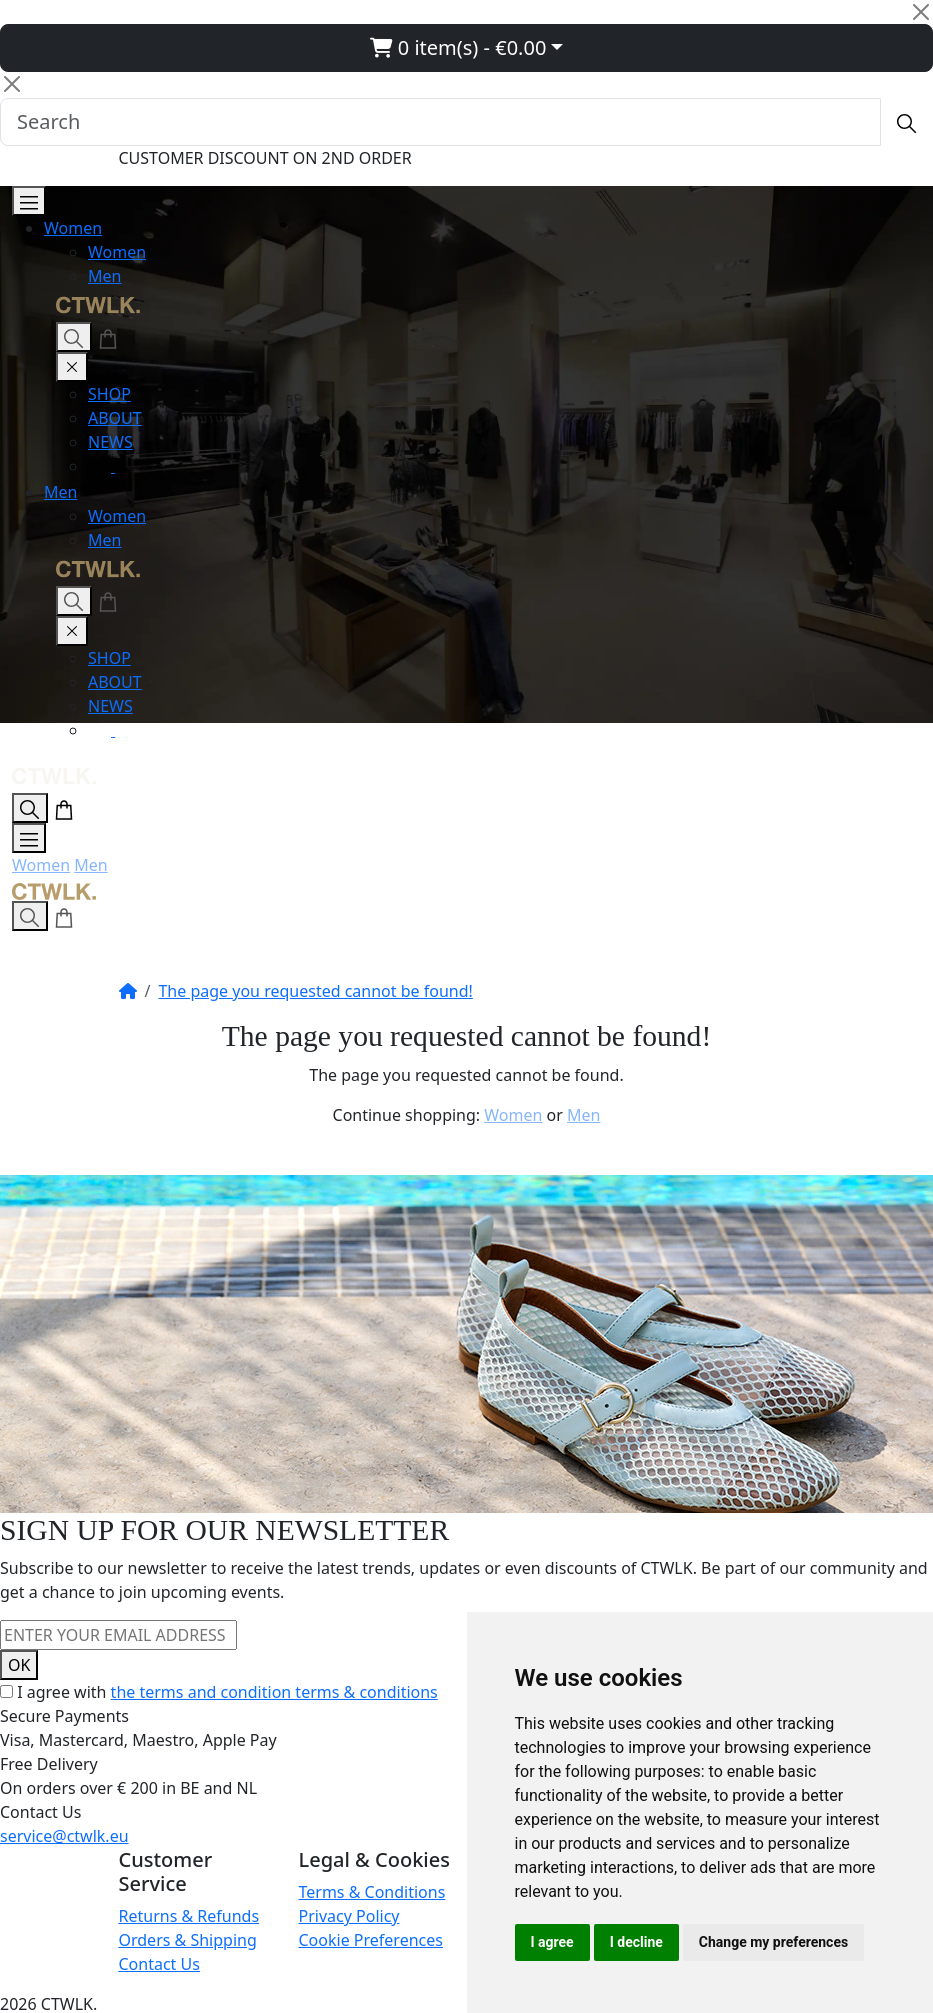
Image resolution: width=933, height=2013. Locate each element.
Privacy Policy (349, 1916)
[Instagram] (101, 466)
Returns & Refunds (189, 1916)
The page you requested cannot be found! (315, 991)
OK (19, 1665)
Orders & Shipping (188, 1940)
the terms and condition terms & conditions (274, 1692)
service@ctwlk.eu (64, 1836)
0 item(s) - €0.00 (458, 47)
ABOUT (115, 418)
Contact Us (159, 1964)
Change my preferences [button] (773, 1942)
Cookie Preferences (371, 1940)
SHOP (109, 394)
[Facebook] (127, 466)
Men (104, 276)
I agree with (227, 1692)
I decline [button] (636, 1942)
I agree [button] (552, 1942)
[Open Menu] (29, 201)
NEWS (110, 442)
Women (73, 228)
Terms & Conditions (372, 1892)
